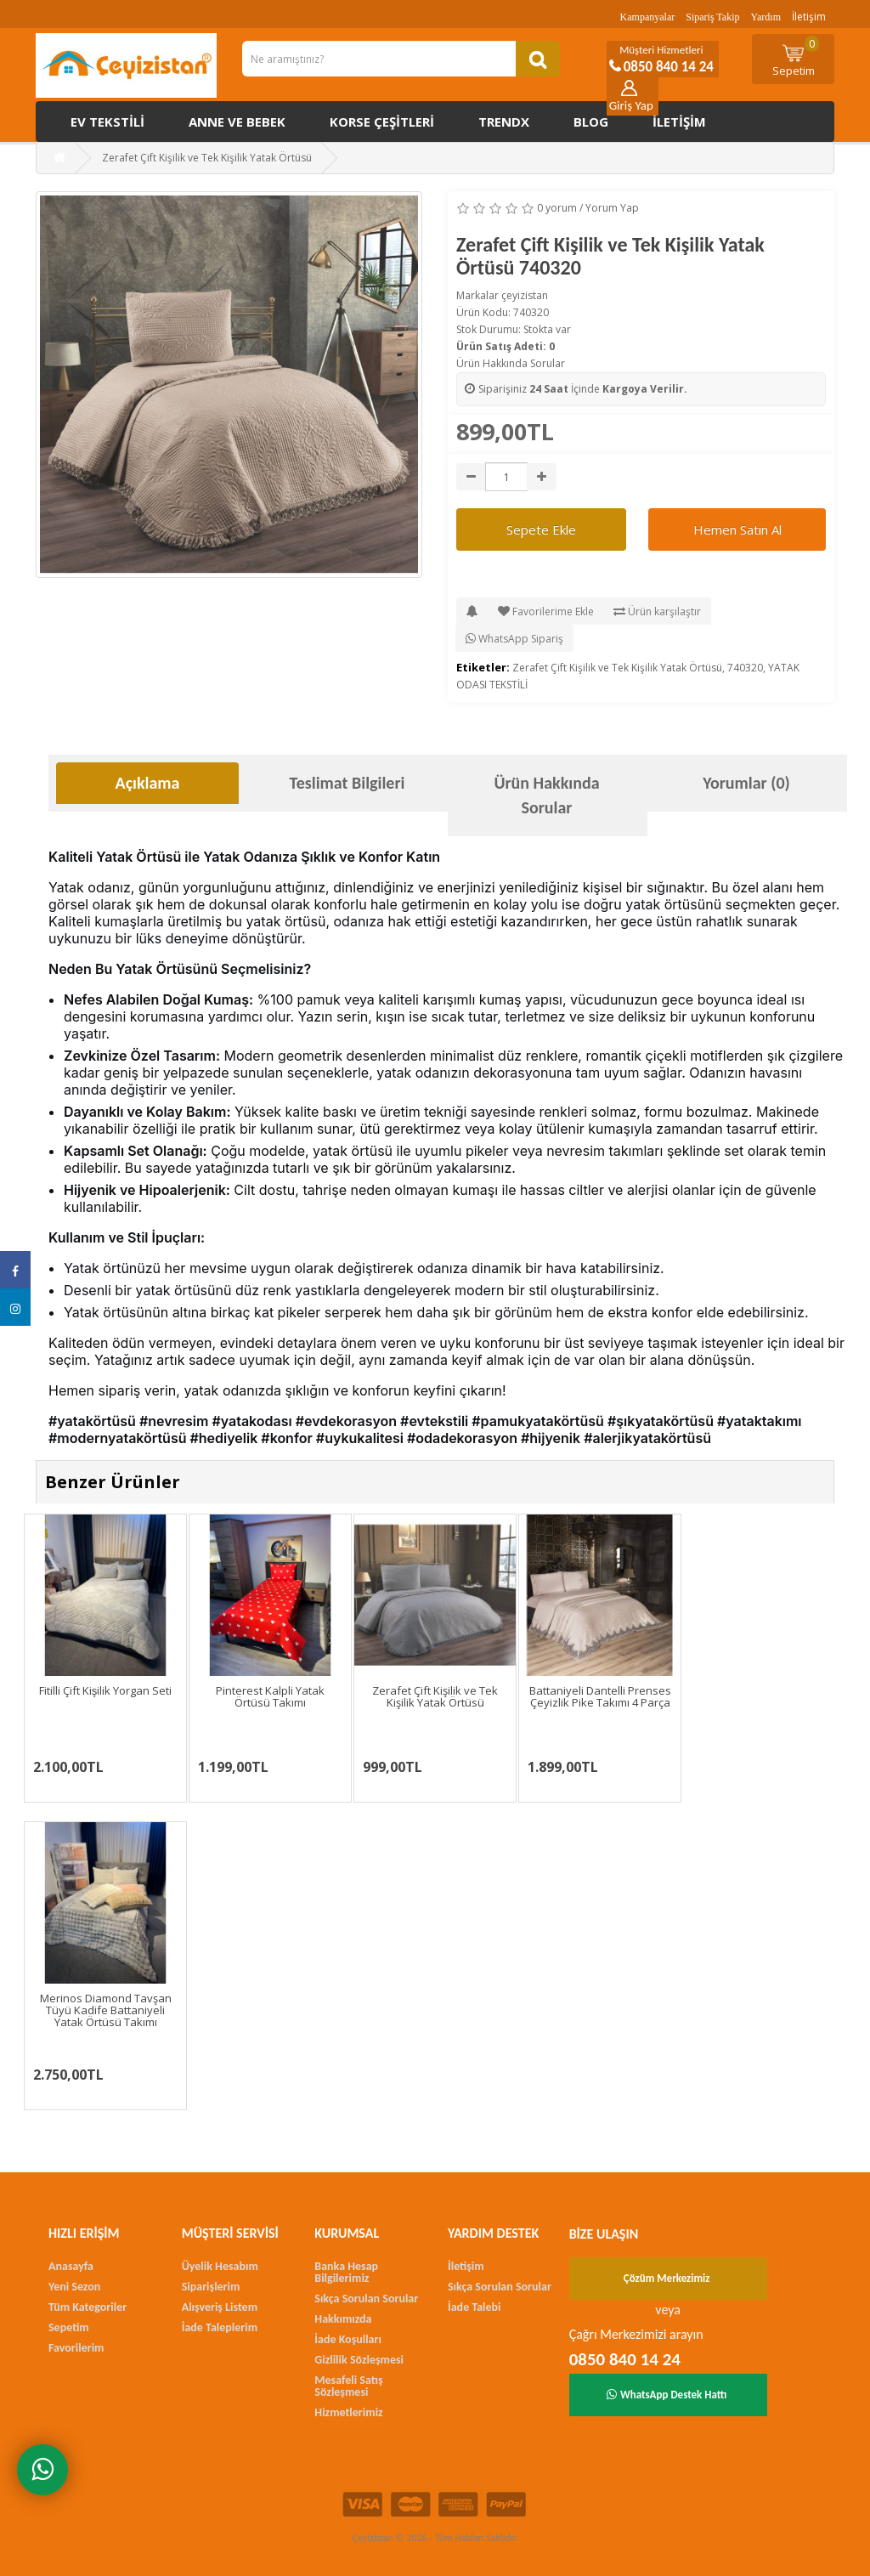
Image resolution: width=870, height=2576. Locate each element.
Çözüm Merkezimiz (667, 2278)
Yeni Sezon (74, 2286)
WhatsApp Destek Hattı (667, 2394)
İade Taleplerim (219, 2327)
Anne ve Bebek (237, 121)
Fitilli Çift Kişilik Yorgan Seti (105, 1690)
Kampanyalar (647, 17)
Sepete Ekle (541, 529)
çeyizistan (524, 295)
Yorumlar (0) (746, 783)
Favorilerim (76, 2348)
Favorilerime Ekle (546, 611)
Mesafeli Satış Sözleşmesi (348, 2386)
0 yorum (557, 208)
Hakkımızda (342, 2319)
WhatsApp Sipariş (514, 638)
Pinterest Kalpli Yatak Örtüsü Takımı (270, 1696)
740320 (745, 667)
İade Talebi (474, 2307)
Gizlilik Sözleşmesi (359, 2359)
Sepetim (796, 57)
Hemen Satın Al (737, 529)
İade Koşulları (347, 2339)
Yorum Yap (612, 208)
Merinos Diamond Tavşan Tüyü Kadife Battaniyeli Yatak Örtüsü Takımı (106, 2010)
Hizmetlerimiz (348, 2412)
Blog (590, 121)
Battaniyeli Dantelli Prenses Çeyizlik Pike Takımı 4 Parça (600, 1696)
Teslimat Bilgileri (347, 783)
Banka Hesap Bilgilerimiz (346, 2272)
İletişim (809, 16)
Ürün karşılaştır (657, 611)
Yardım (766, 17)
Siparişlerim (211, 2286)
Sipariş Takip (712, 17)
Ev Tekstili (107, 121)
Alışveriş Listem (219, 2307)
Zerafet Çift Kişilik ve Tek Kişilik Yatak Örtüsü (617, 667)
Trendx (503, 121)
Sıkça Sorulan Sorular (366, 2298)
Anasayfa (70, 2266)
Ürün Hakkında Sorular (510, 363)
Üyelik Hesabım (220, 2266)
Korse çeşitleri (382, 121)
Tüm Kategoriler (87, 2307)
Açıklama (148, 783)
